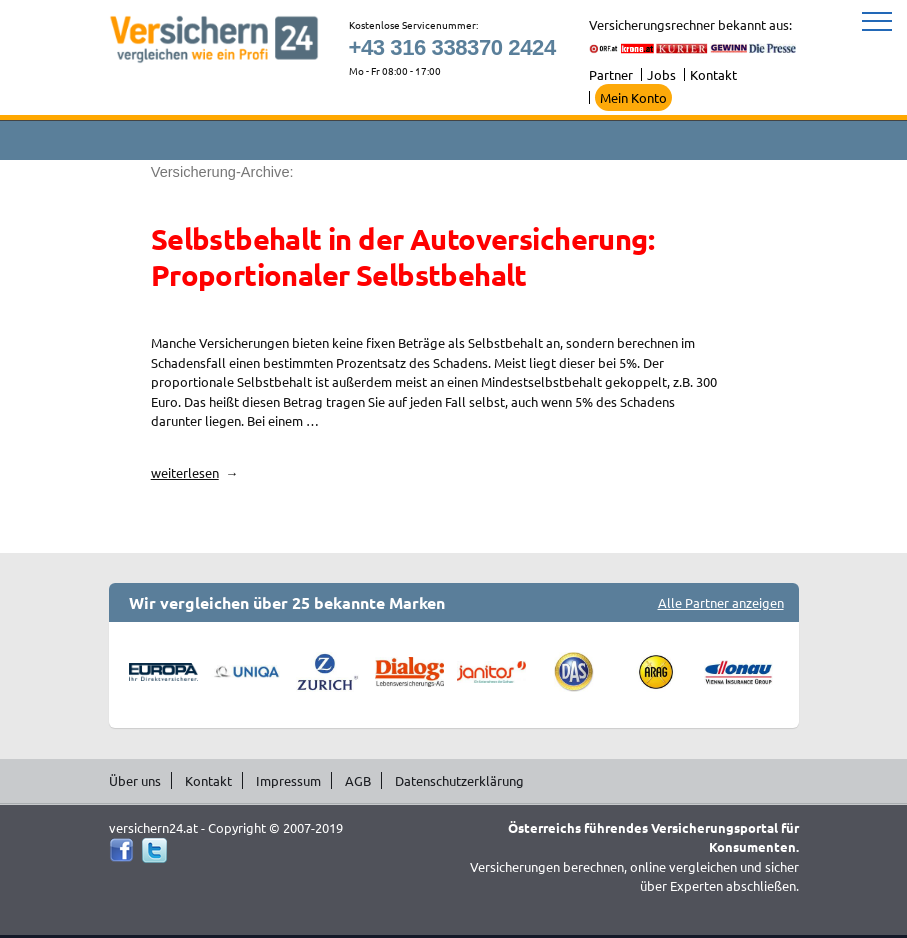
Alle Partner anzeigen (721, 602)
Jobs (661, 74)
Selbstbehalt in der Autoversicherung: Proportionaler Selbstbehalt (402, 257)
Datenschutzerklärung (459, 780)
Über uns (135, 780)
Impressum (288, 780)
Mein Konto (633, 97)
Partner (611, 74)
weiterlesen (195, 472)
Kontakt (713, 74)
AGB (358, 780)
